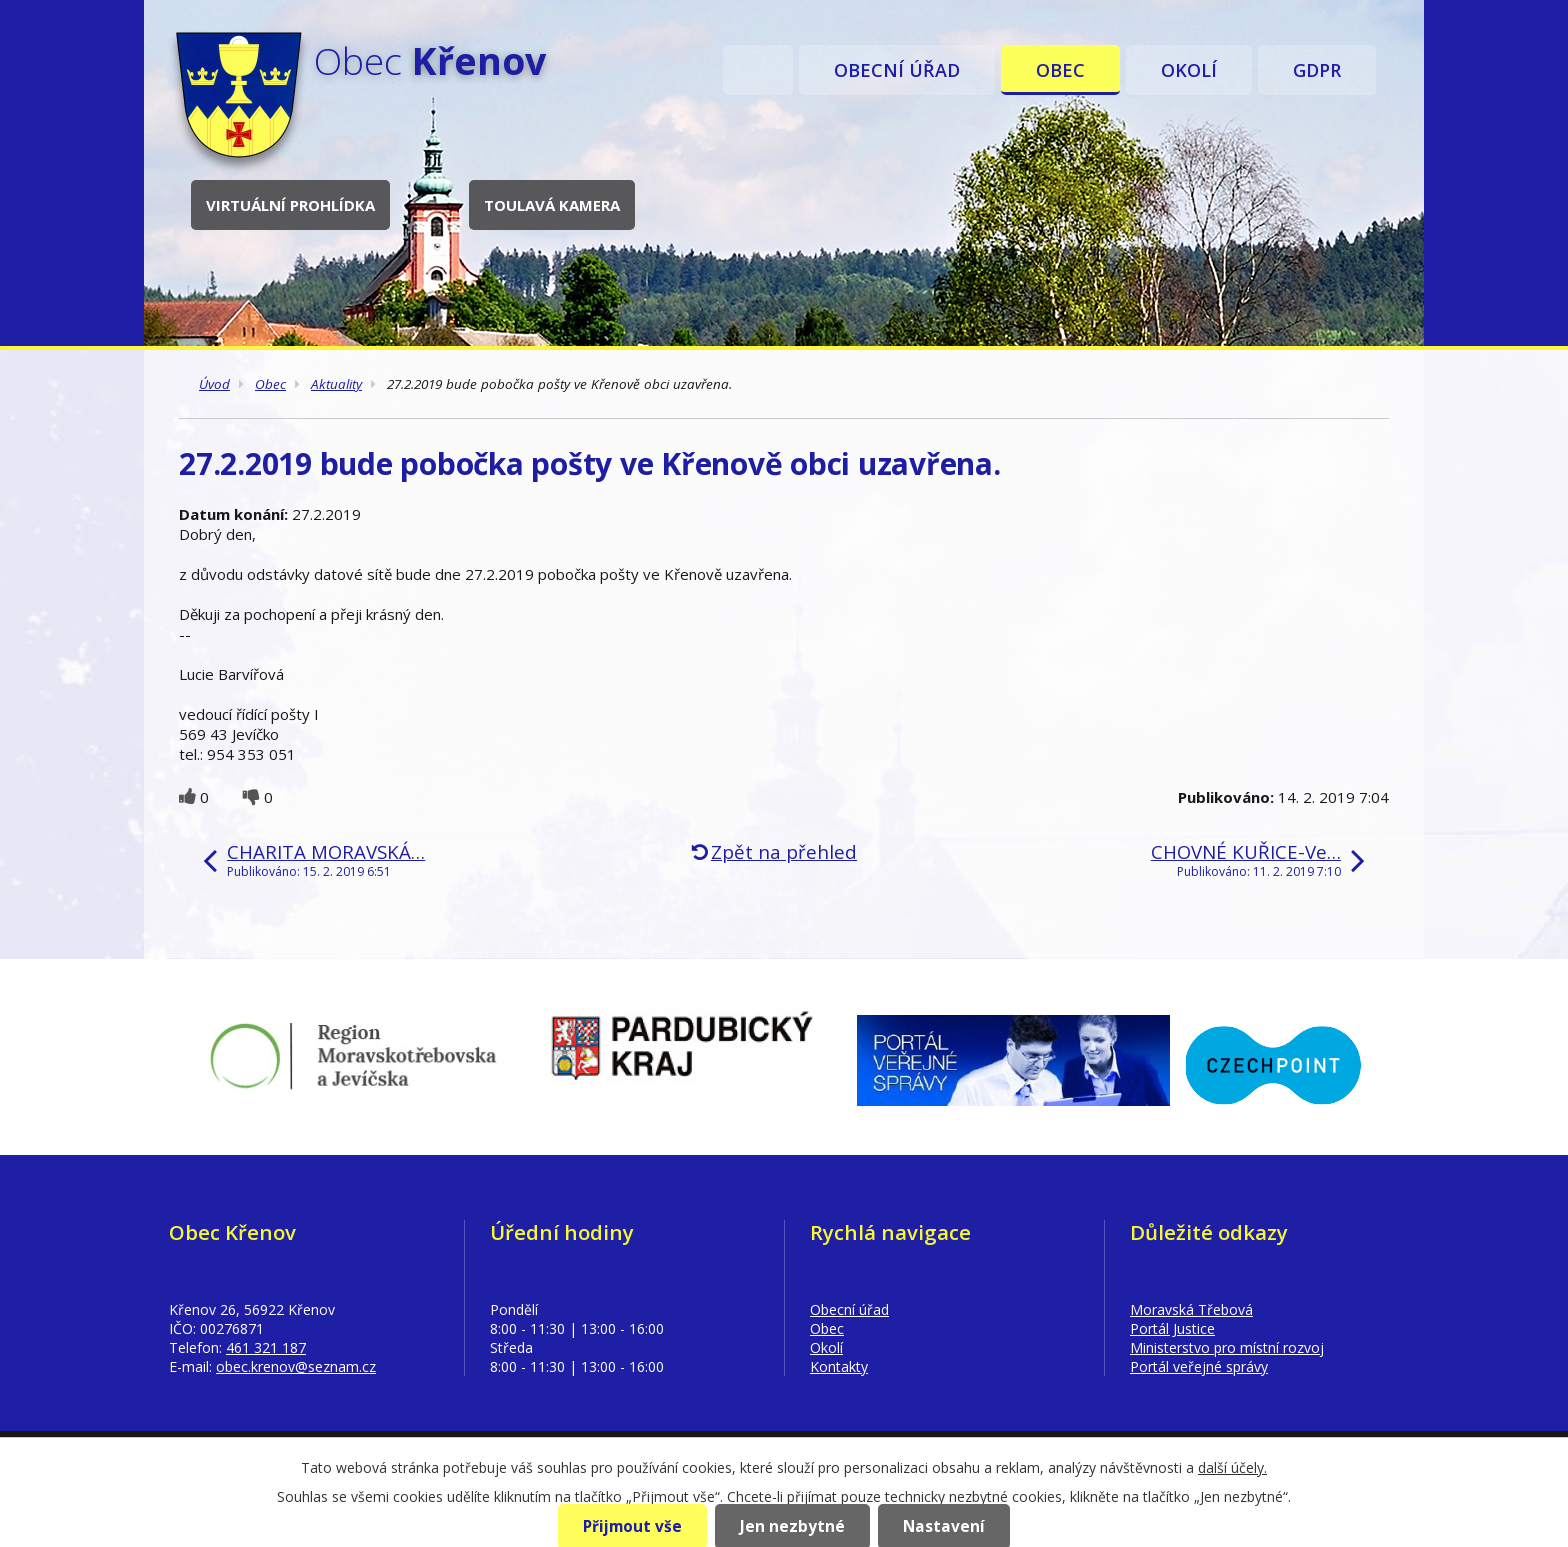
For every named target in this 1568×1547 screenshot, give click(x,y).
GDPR (1317, 70)
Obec (1060, 70)
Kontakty (839, 1366)
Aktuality (336, 384)
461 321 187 (266, 1347)
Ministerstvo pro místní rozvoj (1227, 1347)
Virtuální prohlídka (290, 205)
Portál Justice (1172, 1328)
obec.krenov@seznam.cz (296, 1366)
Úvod (758, 70)
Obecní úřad (897, 70)
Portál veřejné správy (1199, 1366)
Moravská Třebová (1191, 1309)
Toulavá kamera (552, 205)
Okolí (1189, 70)
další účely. (1232, 1467)
